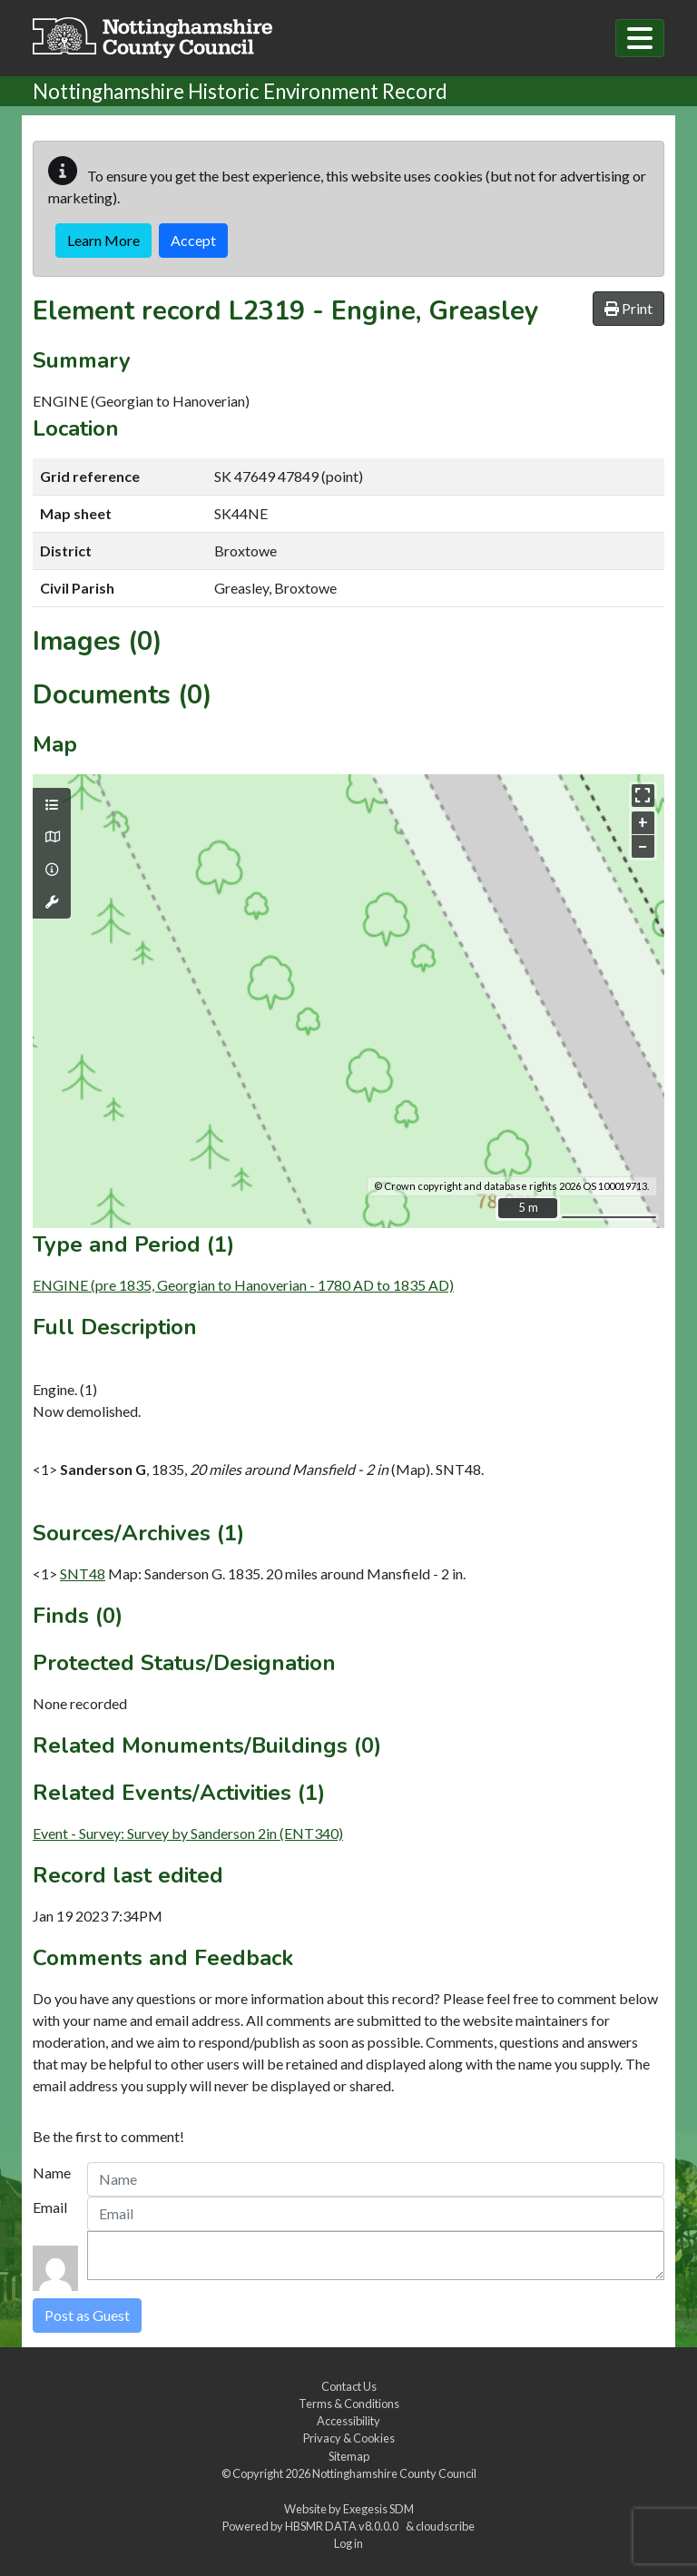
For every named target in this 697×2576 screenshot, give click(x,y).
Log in (348, 2543)
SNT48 (82, 1573)
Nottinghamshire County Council (394, 2473)
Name (52, 2172)
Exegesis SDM (378, 2509)
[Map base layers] (52, 837)
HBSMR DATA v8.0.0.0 (343, 2526)
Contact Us (349, 2386)
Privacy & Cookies (349, 2438)
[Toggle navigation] (639, 38)
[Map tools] (52, 902)
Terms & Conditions (349, 2403)
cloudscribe (445, 2526)
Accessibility (348, 2421)
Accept (193, 240)
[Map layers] (52, 805)
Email (50, 2207)
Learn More (103, 240)
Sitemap (349, 2456)
